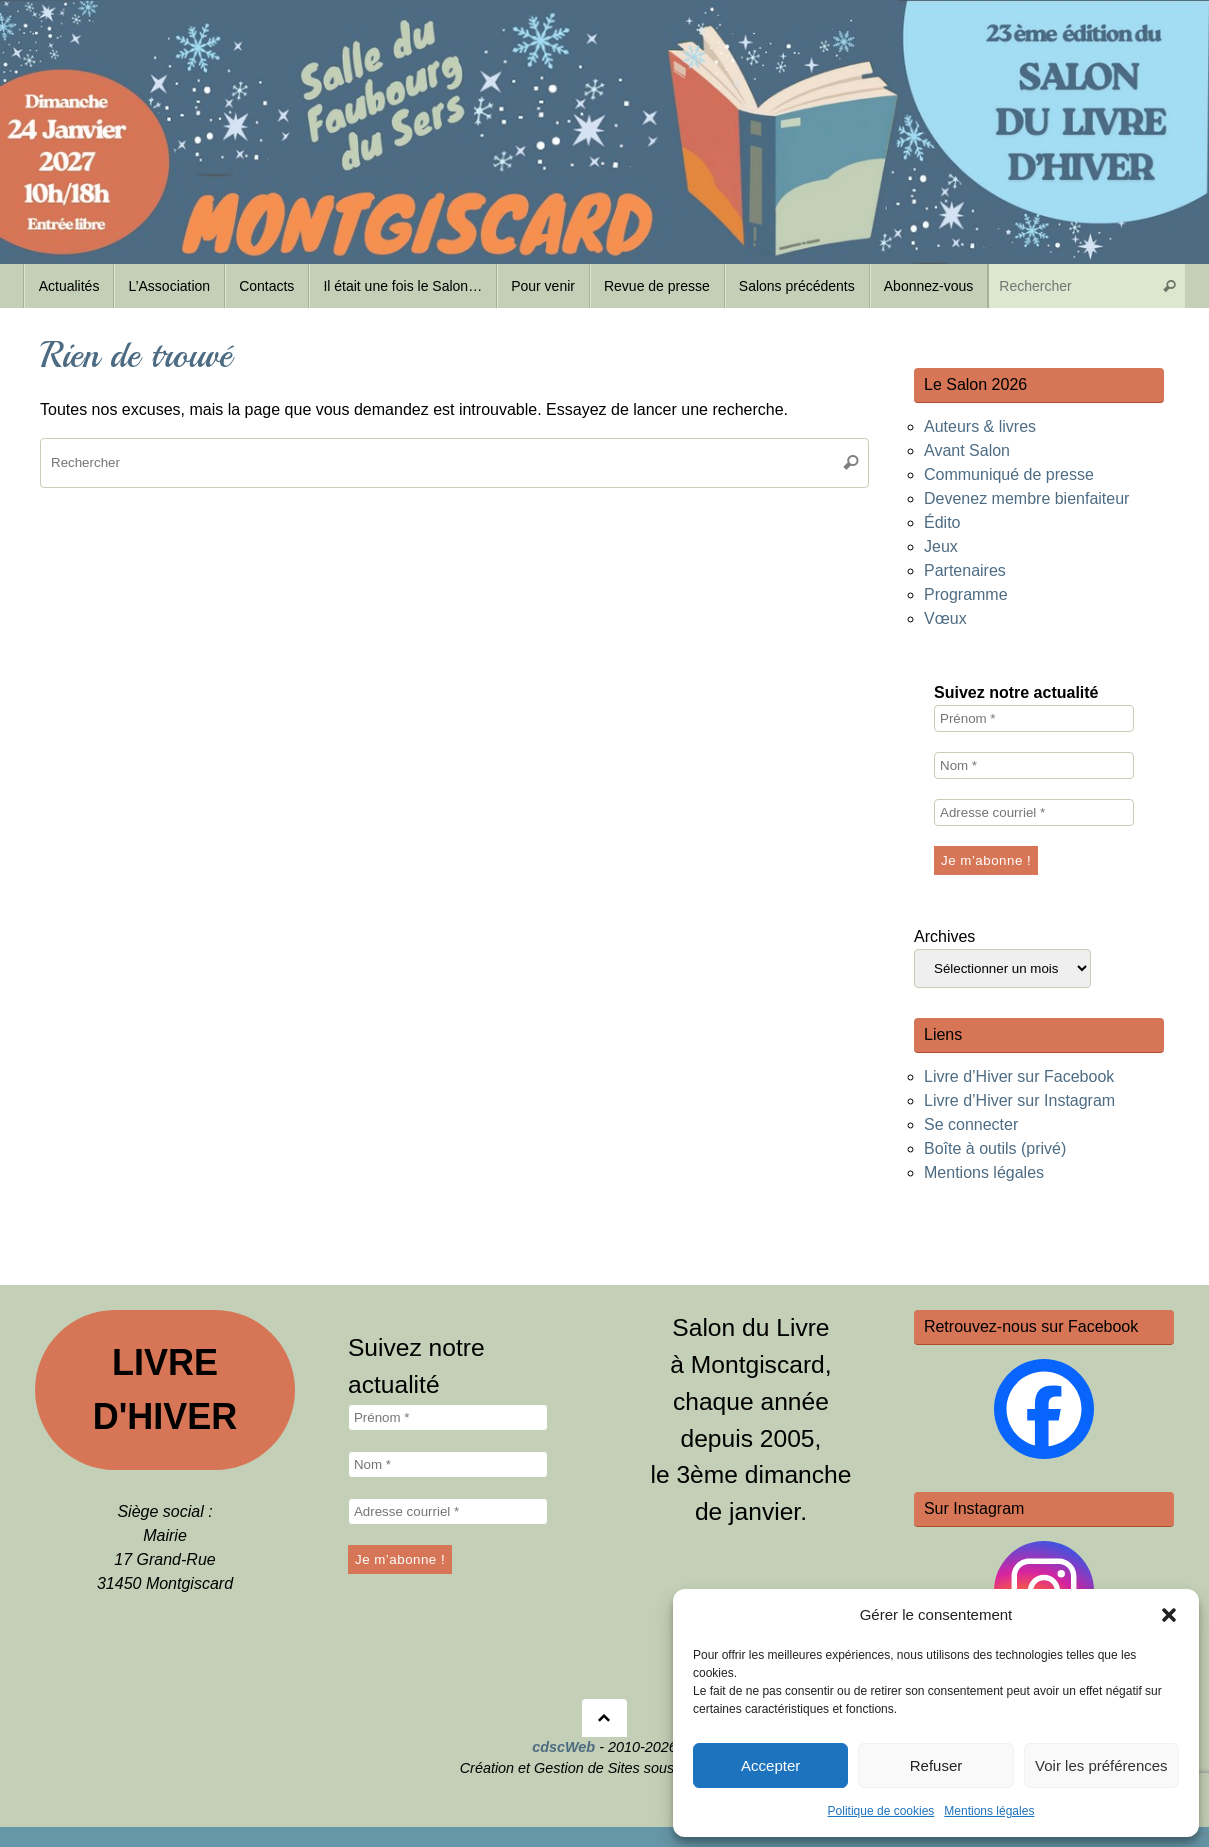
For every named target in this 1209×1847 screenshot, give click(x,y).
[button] (1169, 1615)
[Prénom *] (1034, 718)
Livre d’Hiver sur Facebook (1019, 1076)
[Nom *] (1034, 765)
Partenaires (965, 570)
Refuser (936, 1765)
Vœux (945, 618)
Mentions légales (989, 1811)
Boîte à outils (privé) (995, 1148)
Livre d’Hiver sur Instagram (1019, 1100)
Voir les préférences (1101, 1765)
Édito (942, 522)
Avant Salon (967, 450)
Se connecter (971, 1124)
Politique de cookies (881, 1811)
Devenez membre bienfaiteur (1026, 498)
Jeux (941, 546)
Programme (966, 594)
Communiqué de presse (1009, 474)
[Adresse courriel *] (1034, 812)
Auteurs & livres (980, 426)
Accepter (770, 1765)
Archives (944, 936)
